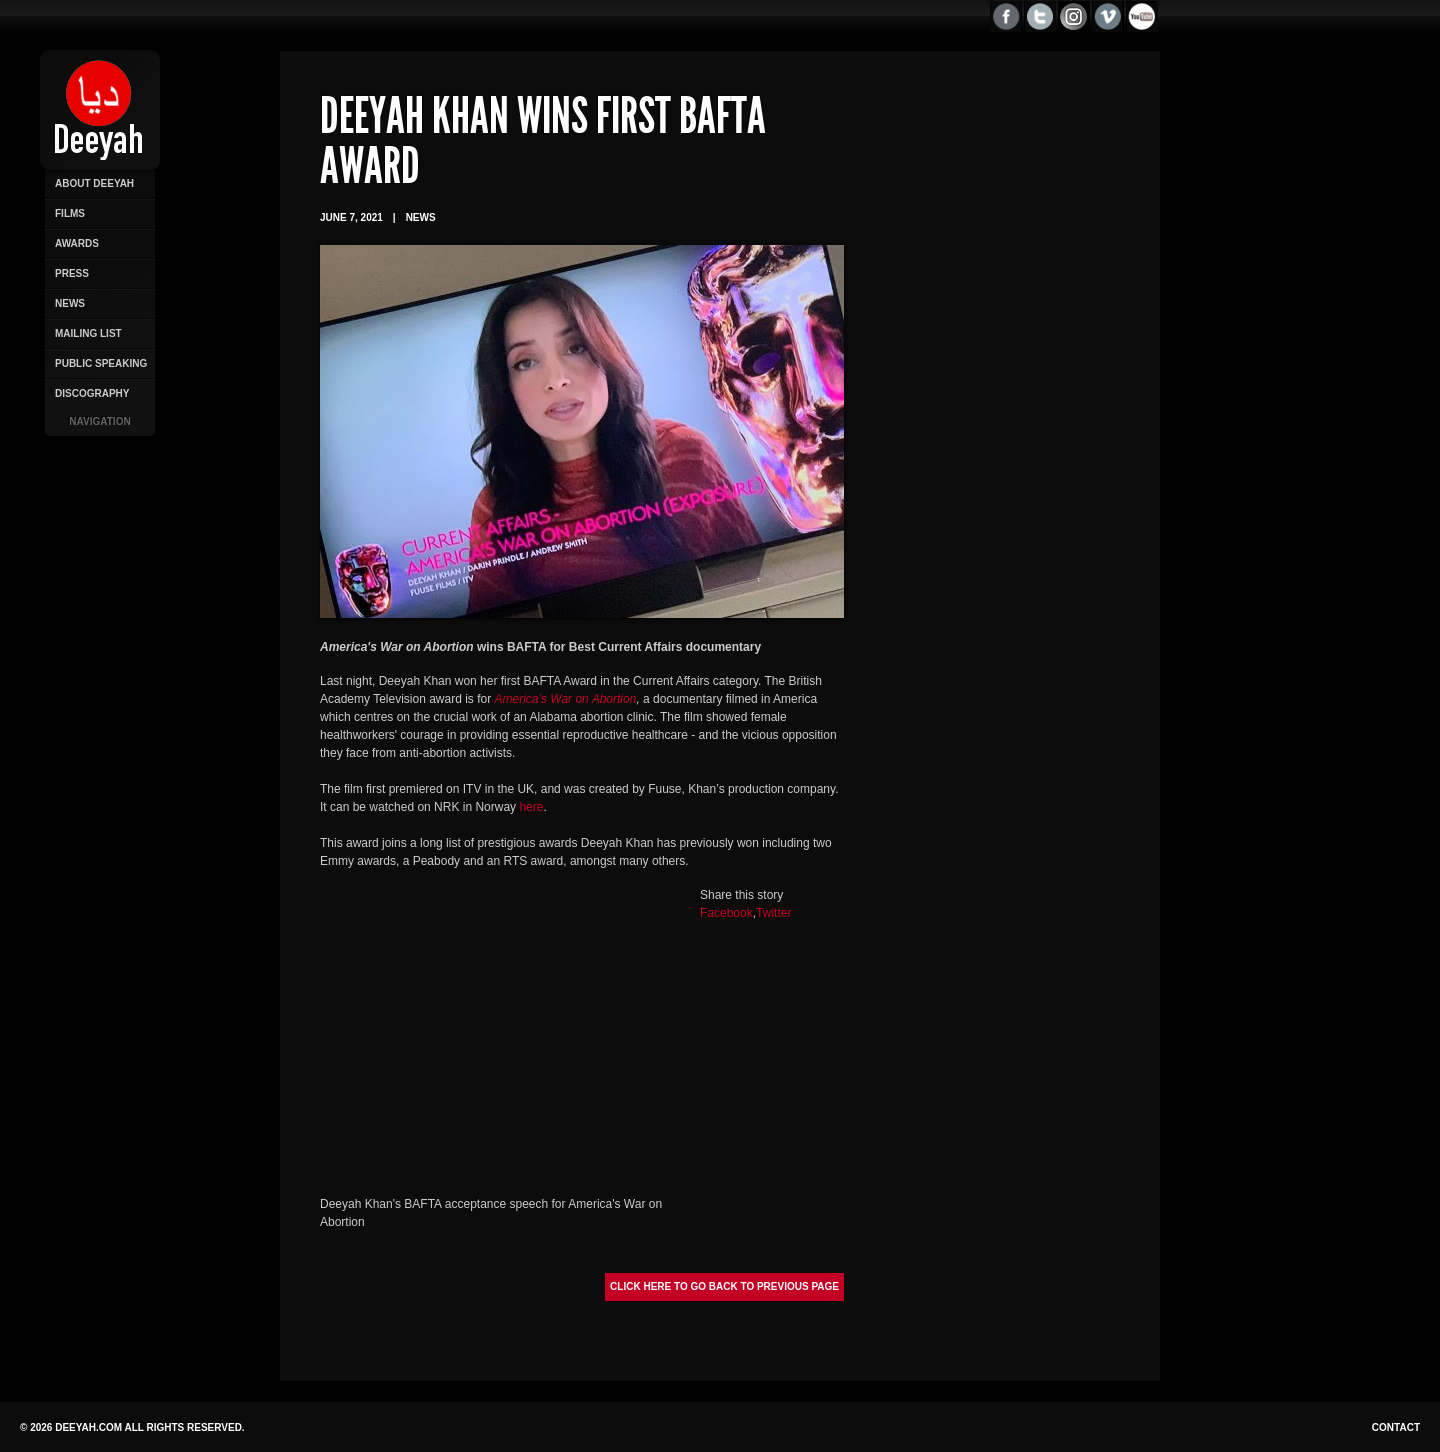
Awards (77, 243)
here (531, 807)
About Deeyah (94, 183)
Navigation (99, 421)
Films (70, 213)
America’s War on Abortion (566, 699)
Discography (92, 393)
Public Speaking (101, 363)
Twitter (773, 913)
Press (72, 273)
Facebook (726, 913)
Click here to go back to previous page (724, 1286)
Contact (1396, 1427)
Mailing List (88, 333)
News (70, 303)
